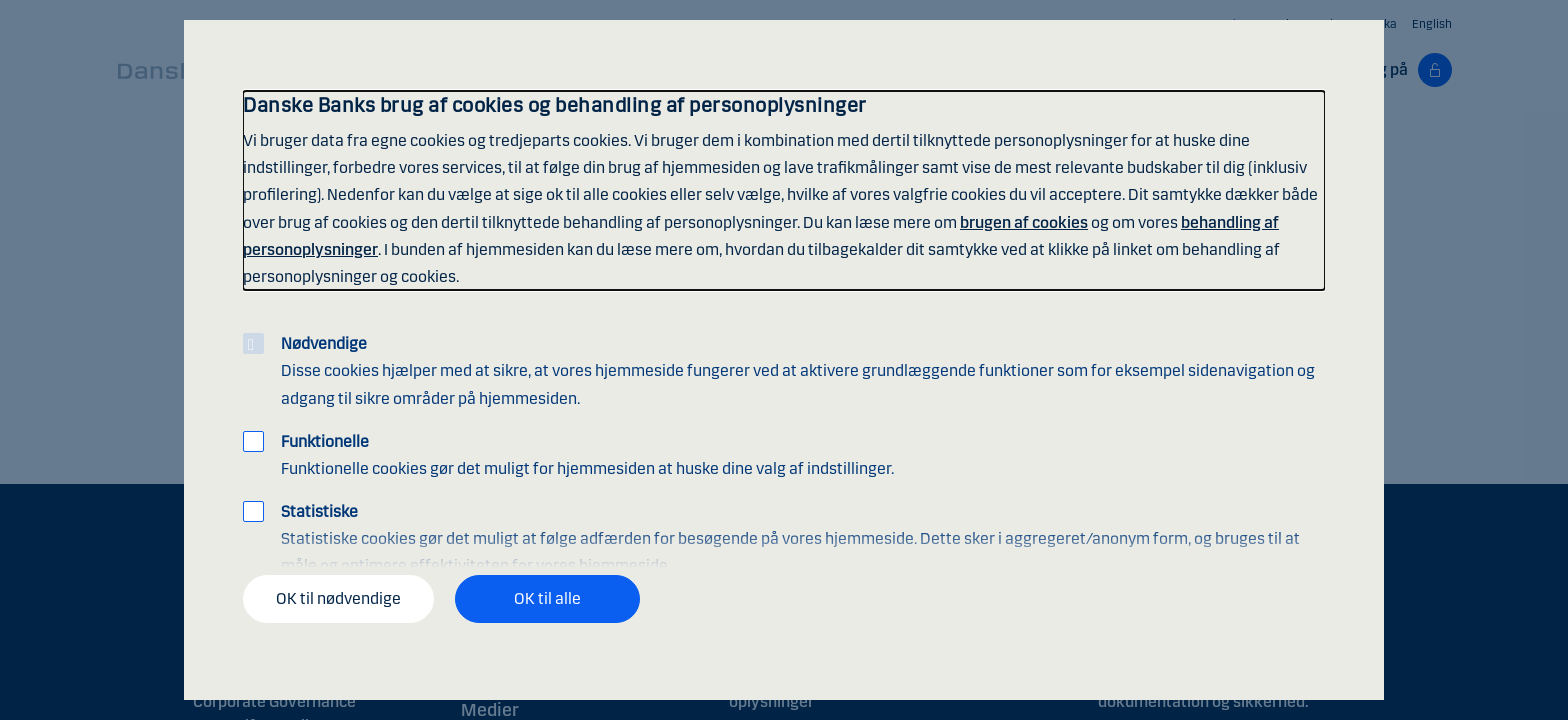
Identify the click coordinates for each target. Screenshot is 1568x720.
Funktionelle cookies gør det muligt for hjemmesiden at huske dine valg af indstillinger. (587, 455)
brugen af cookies (1024, 222)
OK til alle (547, 598)
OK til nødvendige (338, 598)
